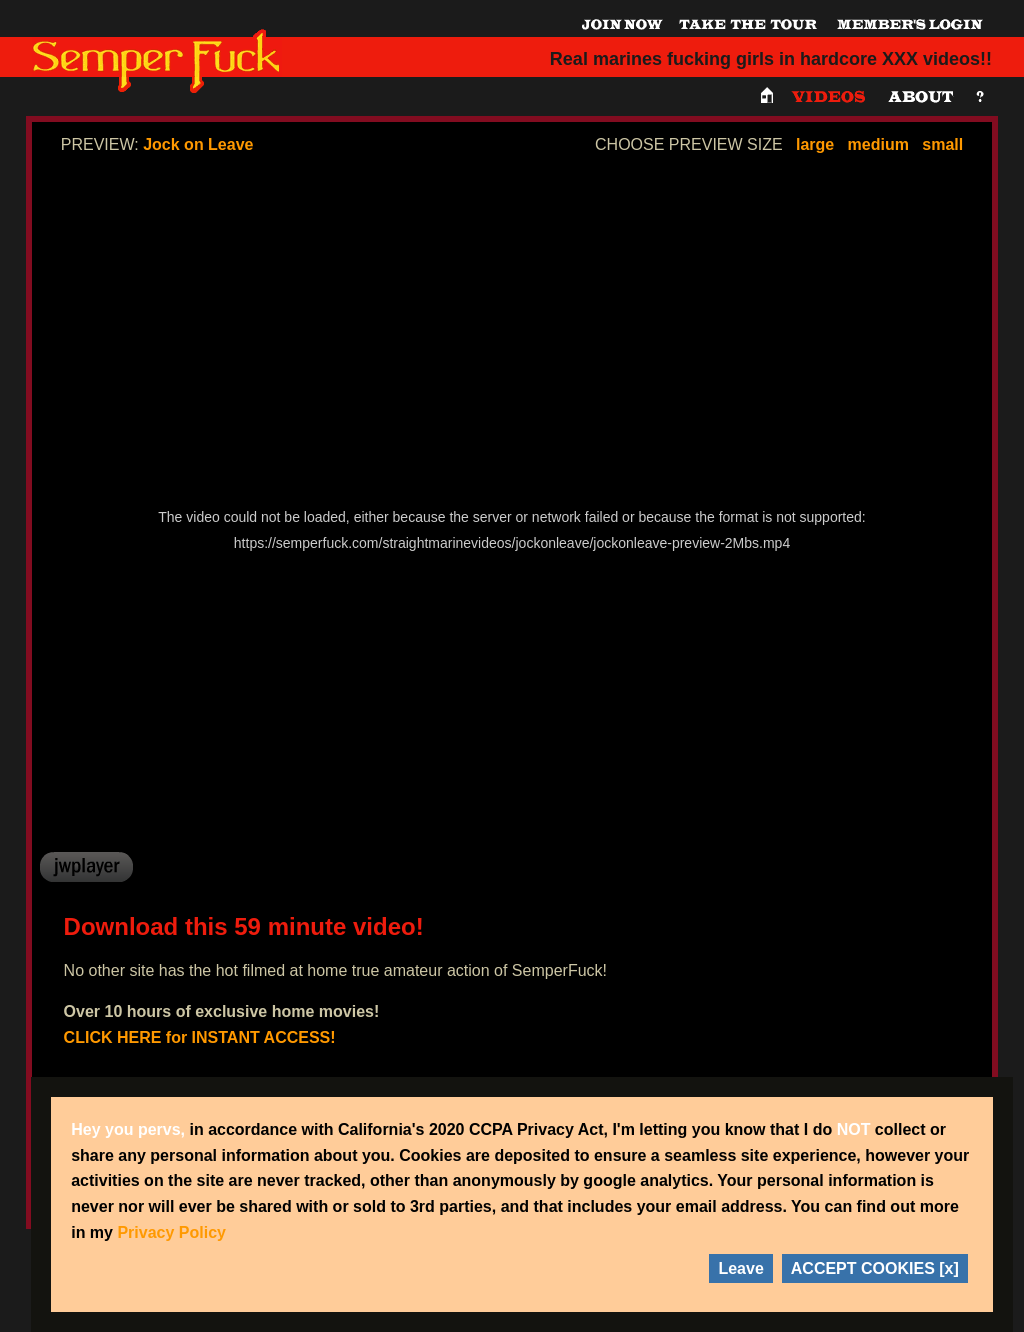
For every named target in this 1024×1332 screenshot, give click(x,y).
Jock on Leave (198, 144)
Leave (740, 1268)
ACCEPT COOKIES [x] (875, 1268)
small (942, 144)
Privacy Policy (171, 1232)
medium (878, 144)
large (815, 144)
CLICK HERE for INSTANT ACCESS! (200, 1037)
